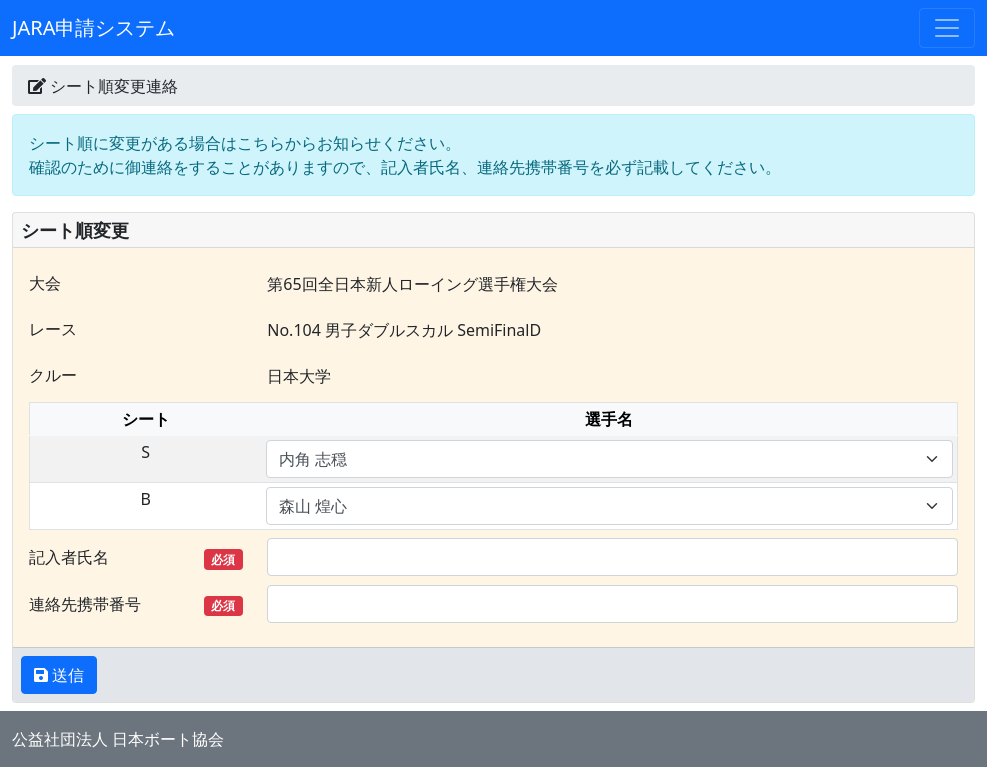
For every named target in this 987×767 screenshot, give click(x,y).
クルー (53, 375)
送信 (66, 675)
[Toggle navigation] (947, 28)
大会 (45, 283)
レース (53, 329)
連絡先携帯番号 (136, 604)
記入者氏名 (136, 557)
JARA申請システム (93, 27)
